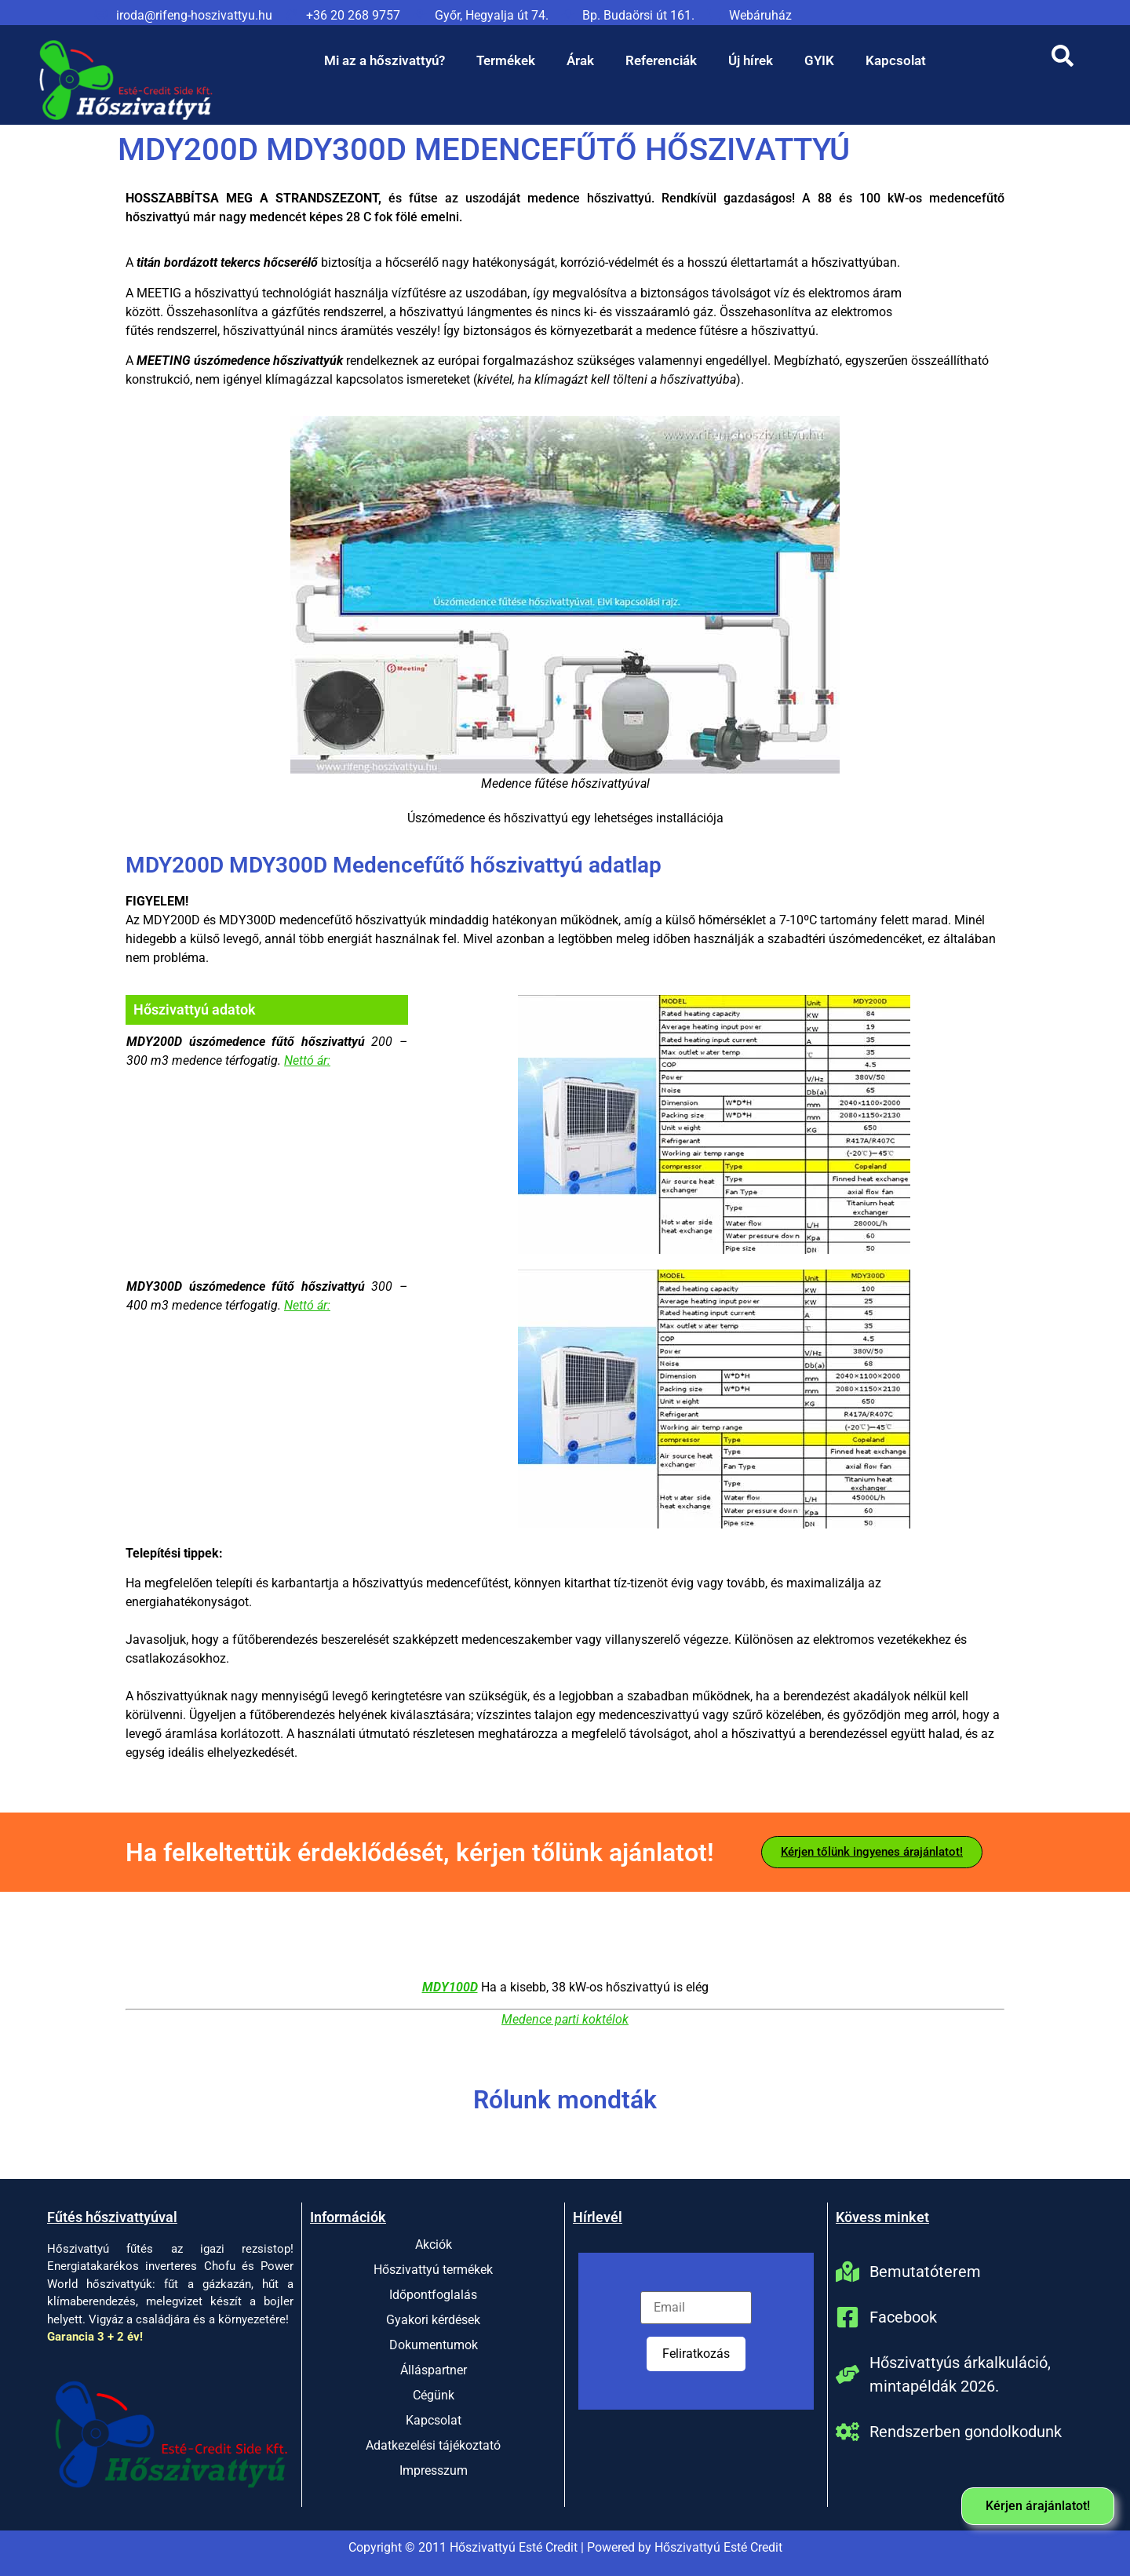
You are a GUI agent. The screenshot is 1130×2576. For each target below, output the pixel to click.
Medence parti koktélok (565, 2019)
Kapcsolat (896, 60)
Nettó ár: (307, 1060)
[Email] (695, 2307)
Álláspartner (433, 2370)
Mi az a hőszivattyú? (384, 60)
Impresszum (433, 2470)
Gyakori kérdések (433, 2319)
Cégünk (433, 2395)
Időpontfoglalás (433, 2294)
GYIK (819, 60)
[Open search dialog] (1062, 60)
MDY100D (450, 1987)
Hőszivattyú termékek (433, 2269)
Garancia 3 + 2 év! (95, 2337)
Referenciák (661, 60)
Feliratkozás (696, 2353)
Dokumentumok (433, 2344)
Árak (580, 60)
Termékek (505, 60)
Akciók (433, 2244)
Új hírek (750, 60)
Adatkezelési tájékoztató (433, 2445)
